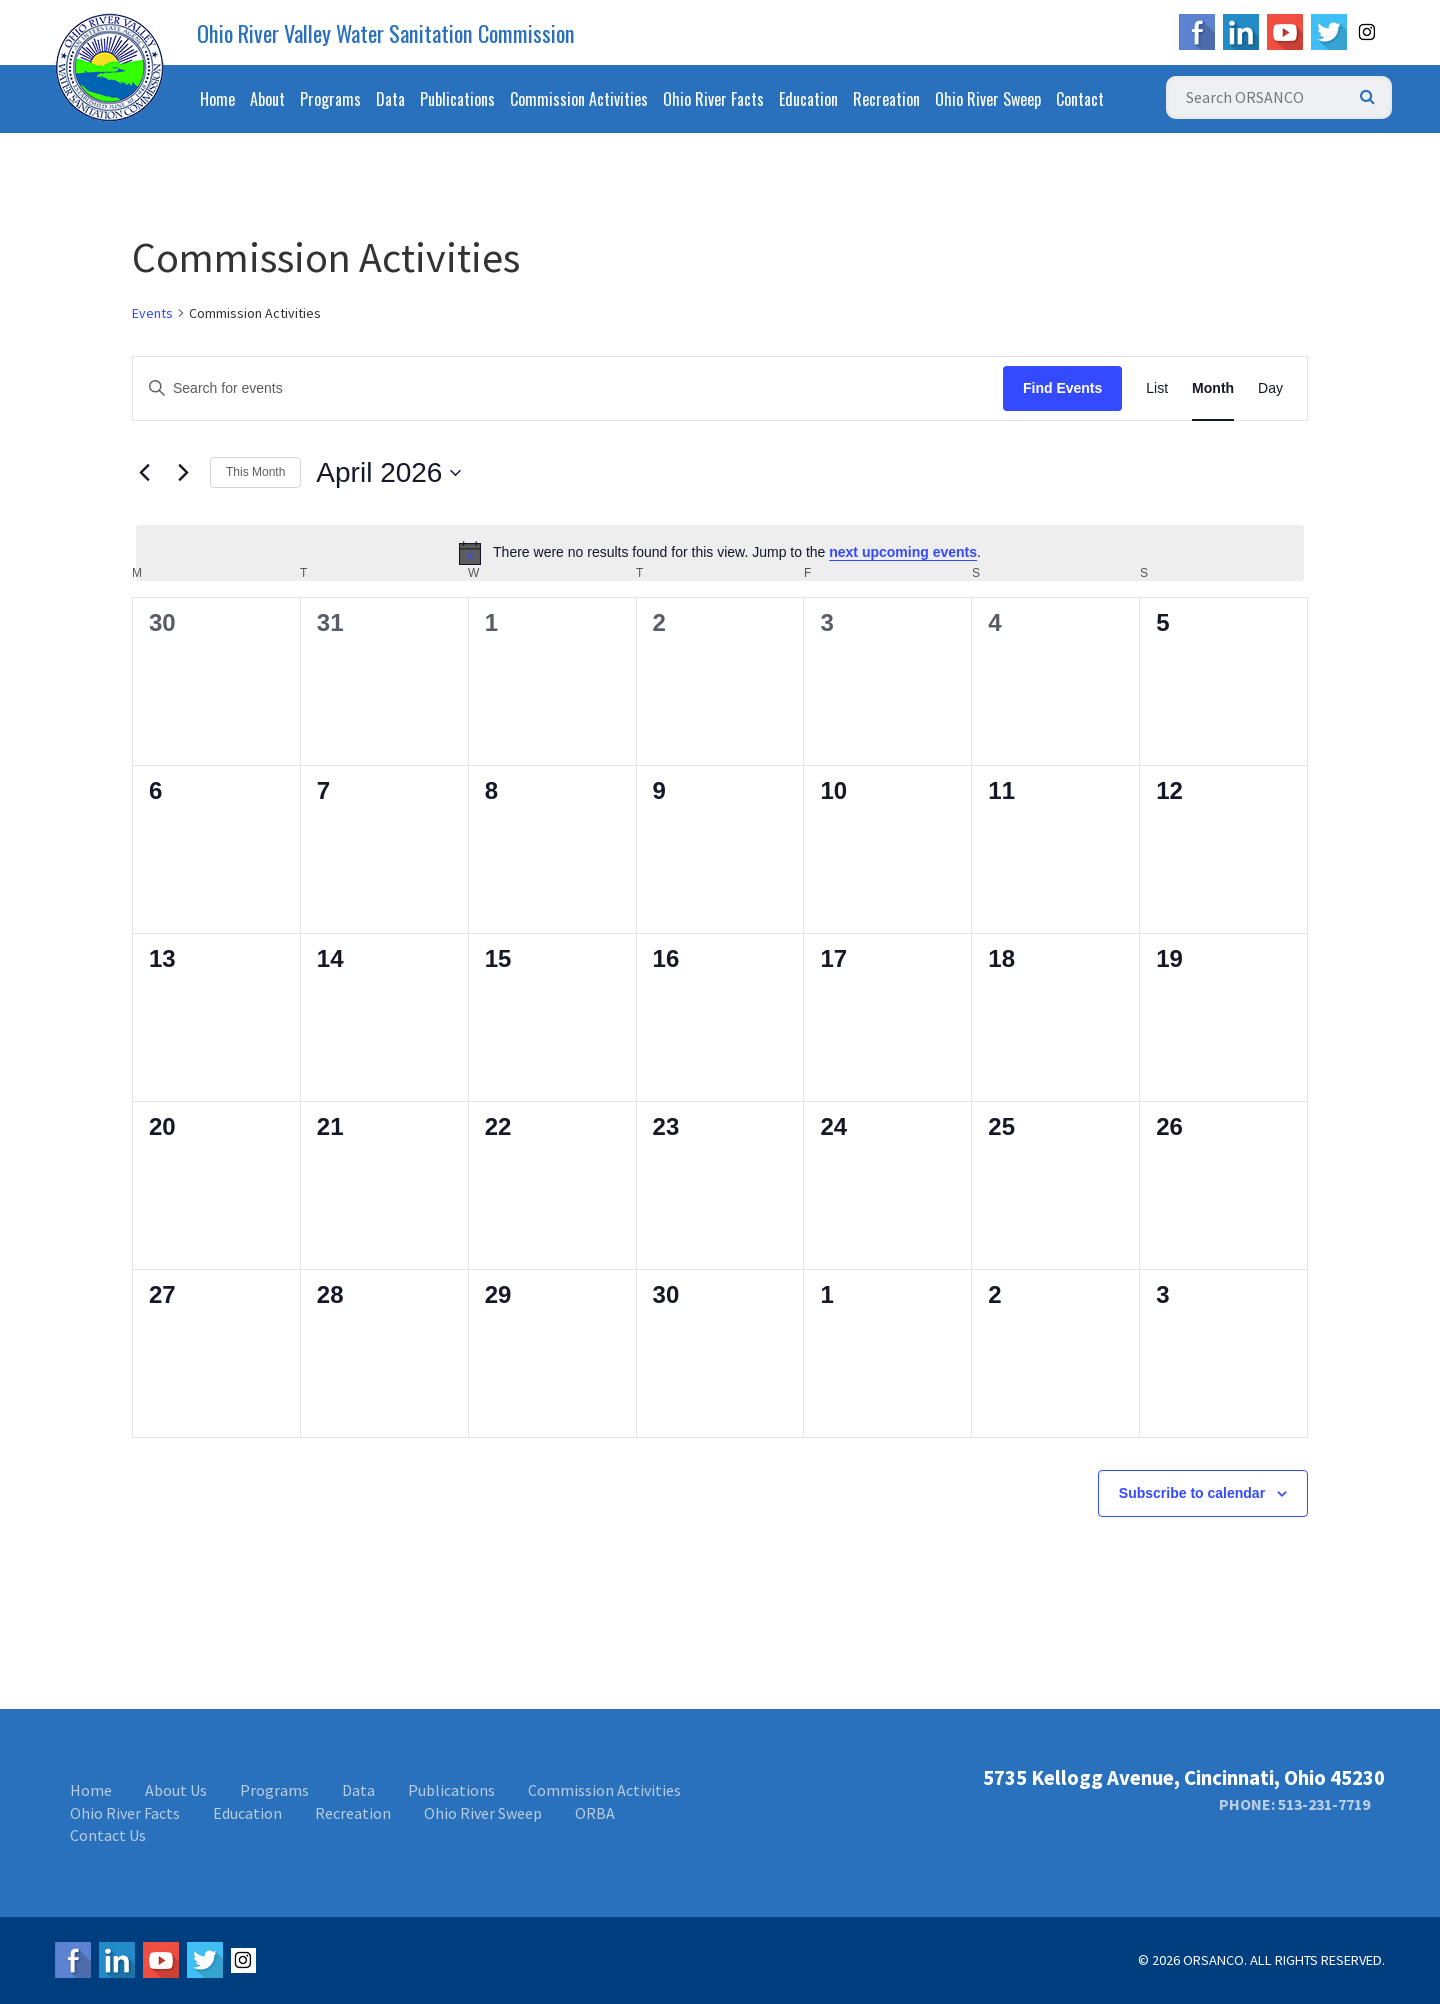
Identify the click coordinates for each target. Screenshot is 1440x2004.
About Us (176, 1790)
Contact (1080, 99)
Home (217, 99)
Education (808, 99)
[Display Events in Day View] (1270, 388)
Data (390, 99)
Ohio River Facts (713, 99)
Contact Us (108, 1835)
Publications (457, 99)
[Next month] (183, 473)
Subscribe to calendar (1192, 1493)
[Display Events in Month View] (1213, 388)
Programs (330, 99)
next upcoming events (903, 552)
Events (152, 313)
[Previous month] (144, 473)
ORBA (595, 1813)
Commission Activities (579, 99)
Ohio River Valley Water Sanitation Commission (386, 33)
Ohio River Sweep (988, 99)
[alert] (720, 553)
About (267, 99)
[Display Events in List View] (1157, 388)
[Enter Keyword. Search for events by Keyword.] (568, 388)
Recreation (886, 99)
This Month (255, 472)
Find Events (1062, 388)
